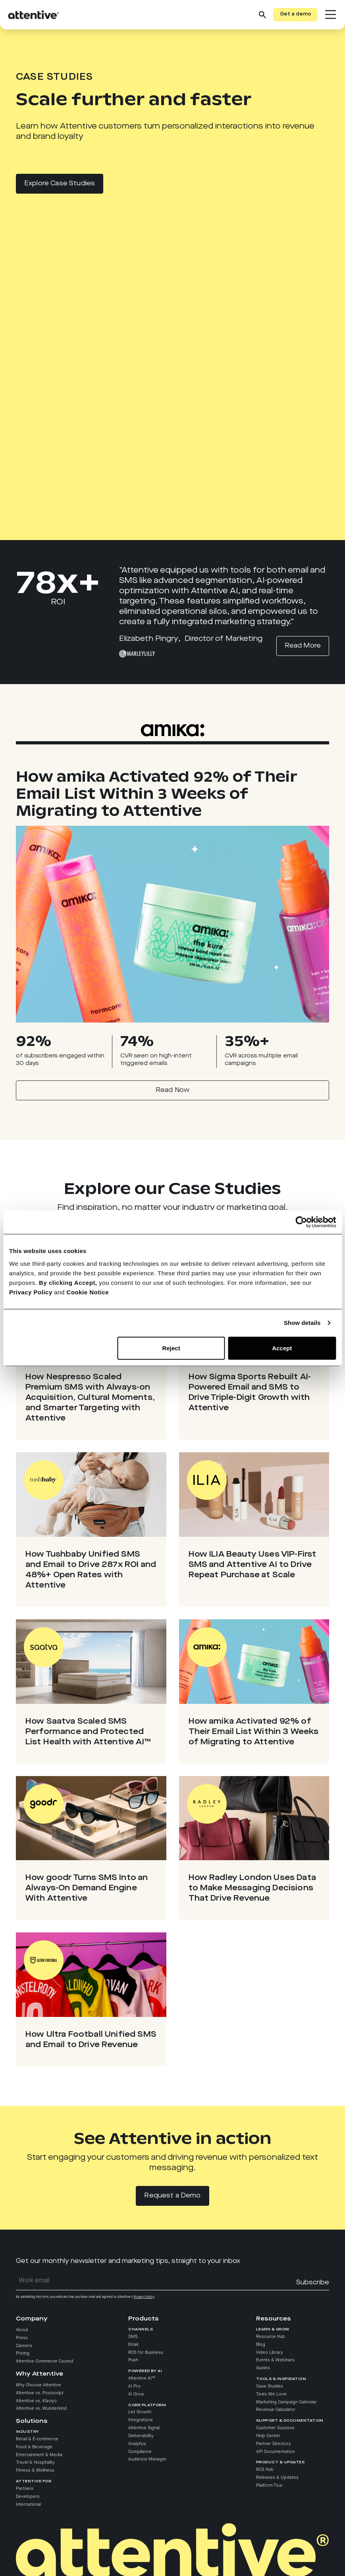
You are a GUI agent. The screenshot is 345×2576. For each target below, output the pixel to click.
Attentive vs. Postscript (40, 2393)
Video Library (269, 2352)
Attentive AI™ (141, 2378)
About (22, 2330)
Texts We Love (271, 2394)
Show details (302, 1322)
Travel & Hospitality (35, 2462)
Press (22, 2338)
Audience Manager (147, 2459)
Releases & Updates (277, 2477)
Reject (171, 1347)
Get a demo (295, 14)
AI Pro (134, 2386)
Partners (24, 2488)
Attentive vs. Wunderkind (41, 2408)
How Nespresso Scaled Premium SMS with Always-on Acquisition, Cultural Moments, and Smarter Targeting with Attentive (90, 1398)
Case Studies (269, 2386)
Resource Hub (270, 2336)
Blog (260, 2344)
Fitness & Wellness (35, 2470)
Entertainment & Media (39, 2455)
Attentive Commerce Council (44, 2361)
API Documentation (275, 2451)
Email (133, 2344)
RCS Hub (265, 2469)
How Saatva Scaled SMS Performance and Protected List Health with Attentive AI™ (87, 1732)
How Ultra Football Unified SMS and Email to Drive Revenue (90, 2040)
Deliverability (141, 2436)
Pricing (22, 2353)
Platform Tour (269, 2485)
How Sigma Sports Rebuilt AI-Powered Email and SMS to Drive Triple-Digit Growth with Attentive (250, 1392)
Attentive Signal (144, 2428)
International (28, 2504)
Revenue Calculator (275, 2409)
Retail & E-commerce (37, 2439)
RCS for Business (145, 2352)
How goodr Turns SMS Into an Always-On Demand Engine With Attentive (86, 1888)
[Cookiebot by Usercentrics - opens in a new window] (301, 1222)
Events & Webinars (275, 2360)
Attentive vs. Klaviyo (36, 2401)
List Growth (139, 2412)
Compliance (140, 2451)
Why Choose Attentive (38, 2385)
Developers (28, 2496)
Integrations (140, 2420)
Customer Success (275, 2428)
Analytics (137, 2443)
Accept (282, 1347)
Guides (263, 2368)
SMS (133, 2336)
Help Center (268, 2436)
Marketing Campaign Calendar (286, 2402)
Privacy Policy (30, 1291)
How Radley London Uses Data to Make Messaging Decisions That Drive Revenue (252, 1888)
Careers (24, 2345)
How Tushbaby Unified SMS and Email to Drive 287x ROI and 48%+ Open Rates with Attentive (90, 1570)
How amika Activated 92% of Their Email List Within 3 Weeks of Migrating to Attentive (254, 1732)
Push (133, 2360)
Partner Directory (273, 2443)
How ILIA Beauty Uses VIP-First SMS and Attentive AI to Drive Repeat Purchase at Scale (252, 1565)
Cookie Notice (88, 1291)
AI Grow (136, 2394)
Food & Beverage (34, 2447)
